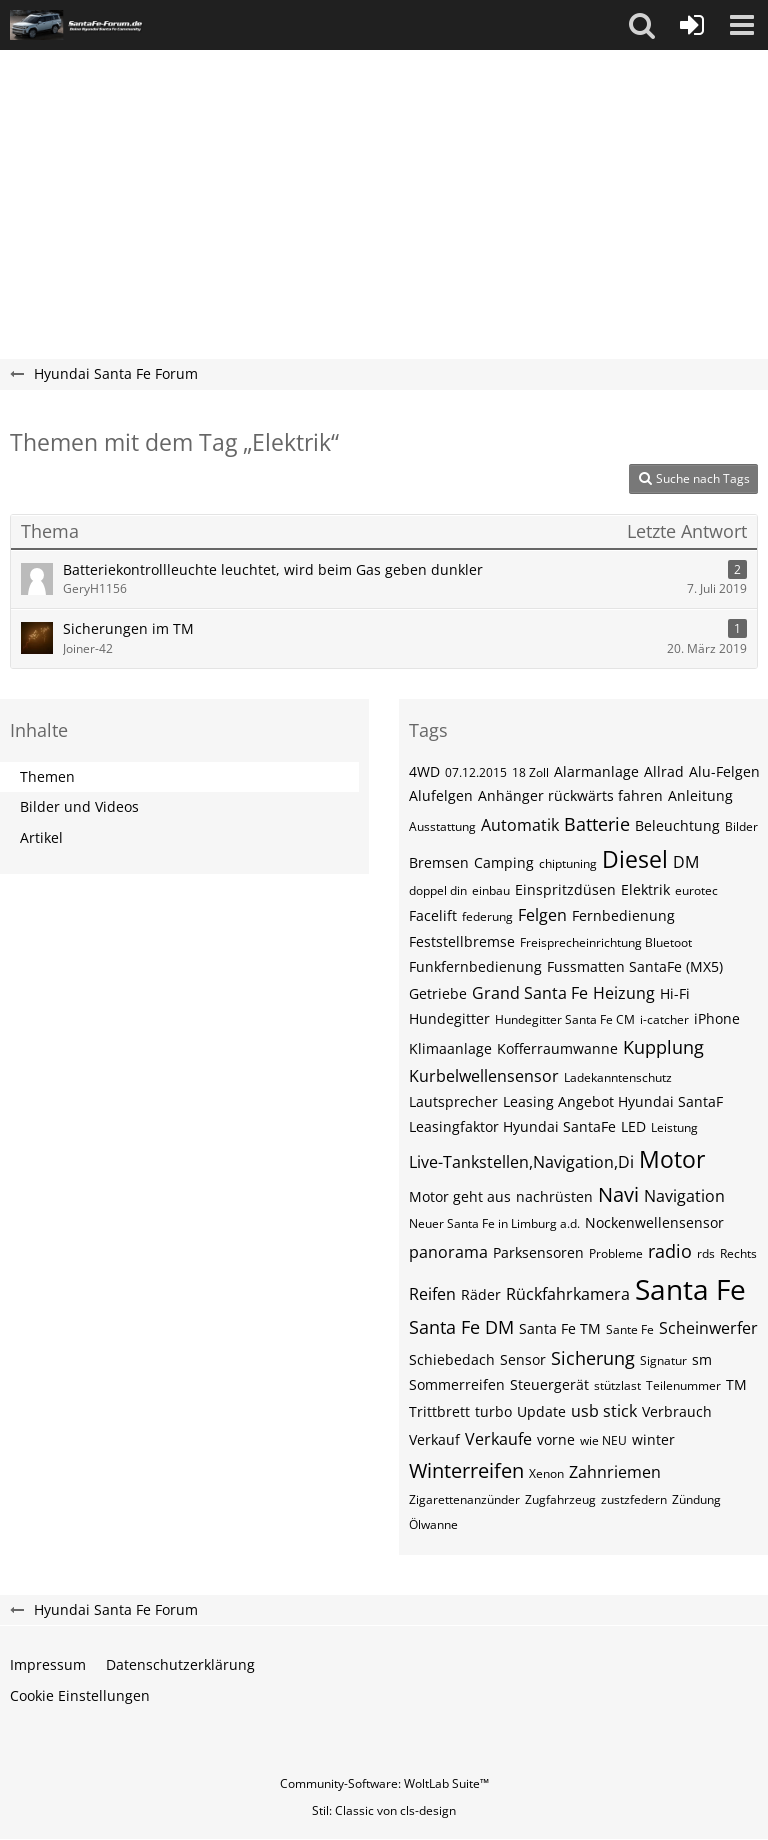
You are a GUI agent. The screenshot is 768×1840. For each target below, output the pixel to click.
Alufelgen (441, 795)
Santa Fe (690, 1289)
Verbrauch (677, 1411)
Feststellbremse (462, 941)
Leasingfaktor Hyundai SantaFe (512, 1126)
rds (706, 1253)
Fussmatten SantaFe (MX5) (635, 966)
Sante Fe (630, 1329)
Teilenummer (683, 1385)
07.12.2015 (476, 772)
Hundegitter (449, 1018)
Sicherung (593, 1358)
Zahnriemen (615, 1472)
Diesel (635, 859)
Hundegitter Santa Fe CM (565, 1019)
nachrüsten (554, 1196)
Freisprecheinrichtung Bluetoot (606, 942)
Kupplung (663, 1047)
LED (633, 1126)
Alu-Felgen (724, 771)
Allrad (664, 771)
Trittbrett (439, 1411)
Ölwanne (433, 1524)
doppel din (438, 890)
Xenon (546, 1473)
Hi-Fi (675, 993)
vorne (556, 1439)
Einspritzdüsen (565, 889)
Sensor (523, 1359)
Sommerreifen (457, 1384)
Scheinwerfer (708, 1328)
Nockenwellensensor (654, 1222)
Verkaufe (498, 1439)
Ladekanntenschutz (618, 1077)
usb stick (604, 1411)
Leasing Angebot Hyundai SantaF (613, 1101)
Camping (504, 862)
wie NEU (603, 1440)
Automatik (520, 825)
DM (686, 862)
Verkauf (434, 1439)
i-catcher (664, 1019)
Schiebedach (452, 1359)
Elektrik (645, 889)
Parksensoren (538, 1252)
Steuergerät (549, 1384)
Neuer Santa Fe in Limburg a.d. (494, 1223)
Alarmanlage (596, 771)
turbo (493, 1411)
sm (702, 1359)
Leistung (674, 1127)
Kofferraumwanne (557, 1048)
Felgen (542, 915)
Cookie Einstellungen (80, 1695)
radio (670, 1251)
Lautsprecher (453, 1101)
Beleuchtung (677, 825)
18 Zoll (530, 772)
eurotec (696, 890)
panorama (448, 1252)
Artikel (41, 837)
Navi (618, 1194)
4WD (424, 771)
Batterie (597, 824)
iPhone (717, 1018)
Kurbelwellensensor (484, 1076)
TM (736, 1384)
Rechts (738, 1253)
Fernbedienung (623, 915)
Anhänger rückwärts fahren (570, 795)
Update (541, 1411)
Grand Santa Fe (530, 993)
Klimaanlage (450, 1048)
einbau (491, 890)
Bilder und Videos (79, 806)
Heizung (624, 993)
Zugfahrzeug (560, 1499)
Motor (672, 1159)
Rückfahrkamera (568, 1294)
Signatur (663, 1360)
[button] (642, 25)
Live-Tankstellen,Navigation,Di (521, 1162)
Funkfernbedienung (475, 966)
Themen (47, 776)
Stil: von (384, 1810)
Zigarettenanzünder (464, 1499)
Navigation (684, 1196)
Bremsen (439, 862)
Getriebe (438, 993)
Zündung (696, 1499)
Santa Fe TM (560, 1328)
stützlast (617, 1385)
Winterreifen (466, 1470)
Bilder (741, 826)
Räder (481, 1294)
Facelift (433, 915)
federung (487, 916)
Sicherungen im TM (128, 628)
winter (653, 1439)
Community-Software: (384, 1783)
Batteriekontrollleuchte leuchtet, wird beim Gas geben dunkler (273, 569)
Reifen (432, 1294)
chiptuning (568, 863)
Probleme (616, 1253)
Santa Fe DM (461, 1327)
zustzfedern (634, 1499)
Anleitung (700, 795)
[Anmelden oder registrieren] (692, 25)
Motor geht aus (460, 1196)
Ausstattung (442, 826)
